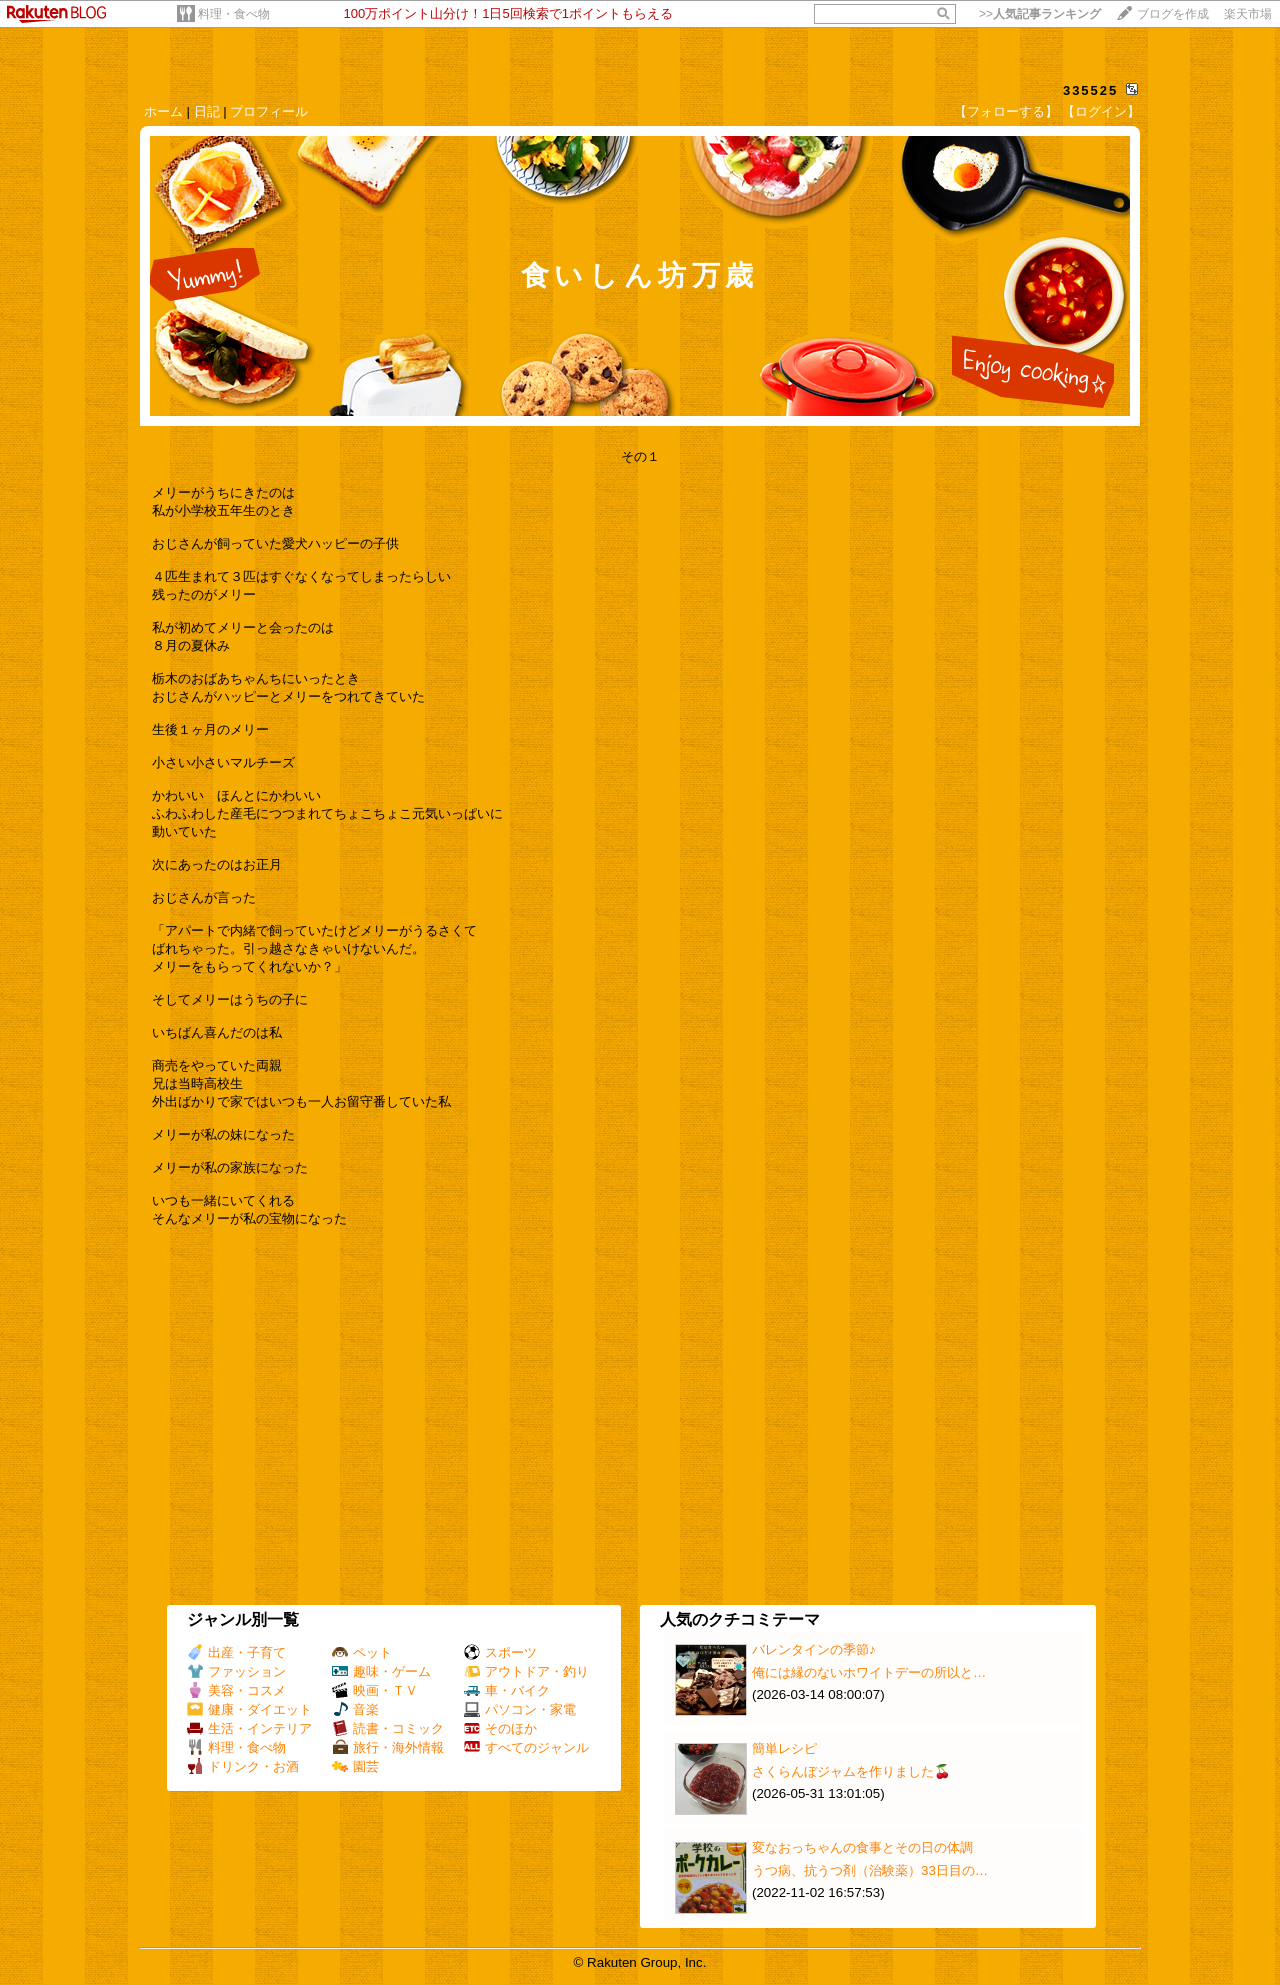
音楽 (355, 1709)
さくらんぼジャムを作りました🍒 (851, 1771)
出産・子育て (236, 1652)
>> (1040, 14)
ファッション (236, 1671)
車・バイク (507, 1690)
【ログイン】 (1101, 111)
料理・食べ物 (234, 14)
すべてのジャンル (526, 1747)
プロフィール (269, 111)
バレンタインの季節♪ (814, 1649)
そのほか (500, 1728)
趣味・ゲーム (381, 1671)
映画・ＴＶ (375, 1690)
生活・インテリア (249, 1728)
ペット (362, 1652)
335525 (1090, 90)
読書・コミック (388, 1728)
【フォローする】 (1006, 111)
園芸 (355, 1766)
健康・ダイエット (249, 1709)
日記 (207, 111)
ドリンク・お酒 (243, 1766)
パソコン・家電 (520, 1709)
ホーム (163, 111)
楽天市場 (1248, 14)
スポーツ (500, 1652)
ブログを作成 (1173, 14)
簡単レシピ (784, 1748)
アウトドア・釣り (526, 1671)
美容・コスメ (236, 1690)
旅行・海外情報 (388, 1747)
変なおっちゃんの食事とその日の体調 (862, 1847)
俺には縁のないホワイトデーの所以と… (869, 1672)
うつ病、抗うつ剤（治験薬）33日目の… (870, 1870)
